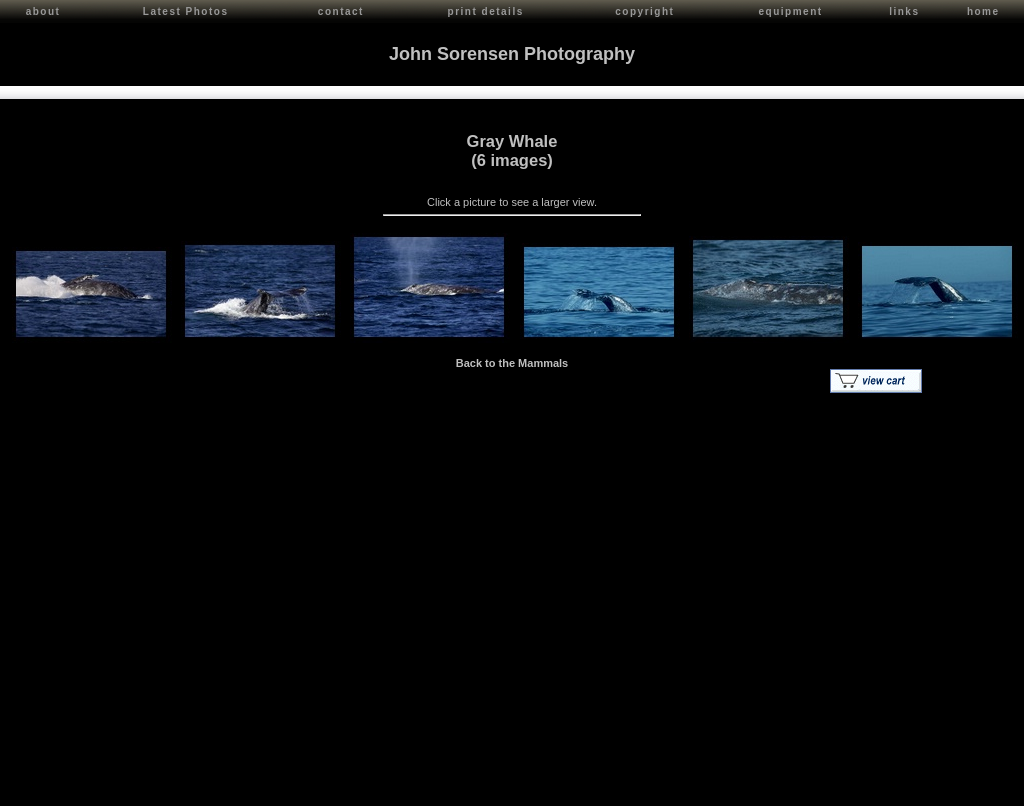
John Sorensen (128, 786)
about (43, 11)
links (904, 11)
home (983, 11)
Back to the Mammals (512, 360)
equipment (791, 11)
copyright (644, 11)
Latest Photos (186, 11)
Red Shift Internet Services (950, 786)
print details (486, 11)
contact (341, 11)
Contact (191, 786)
